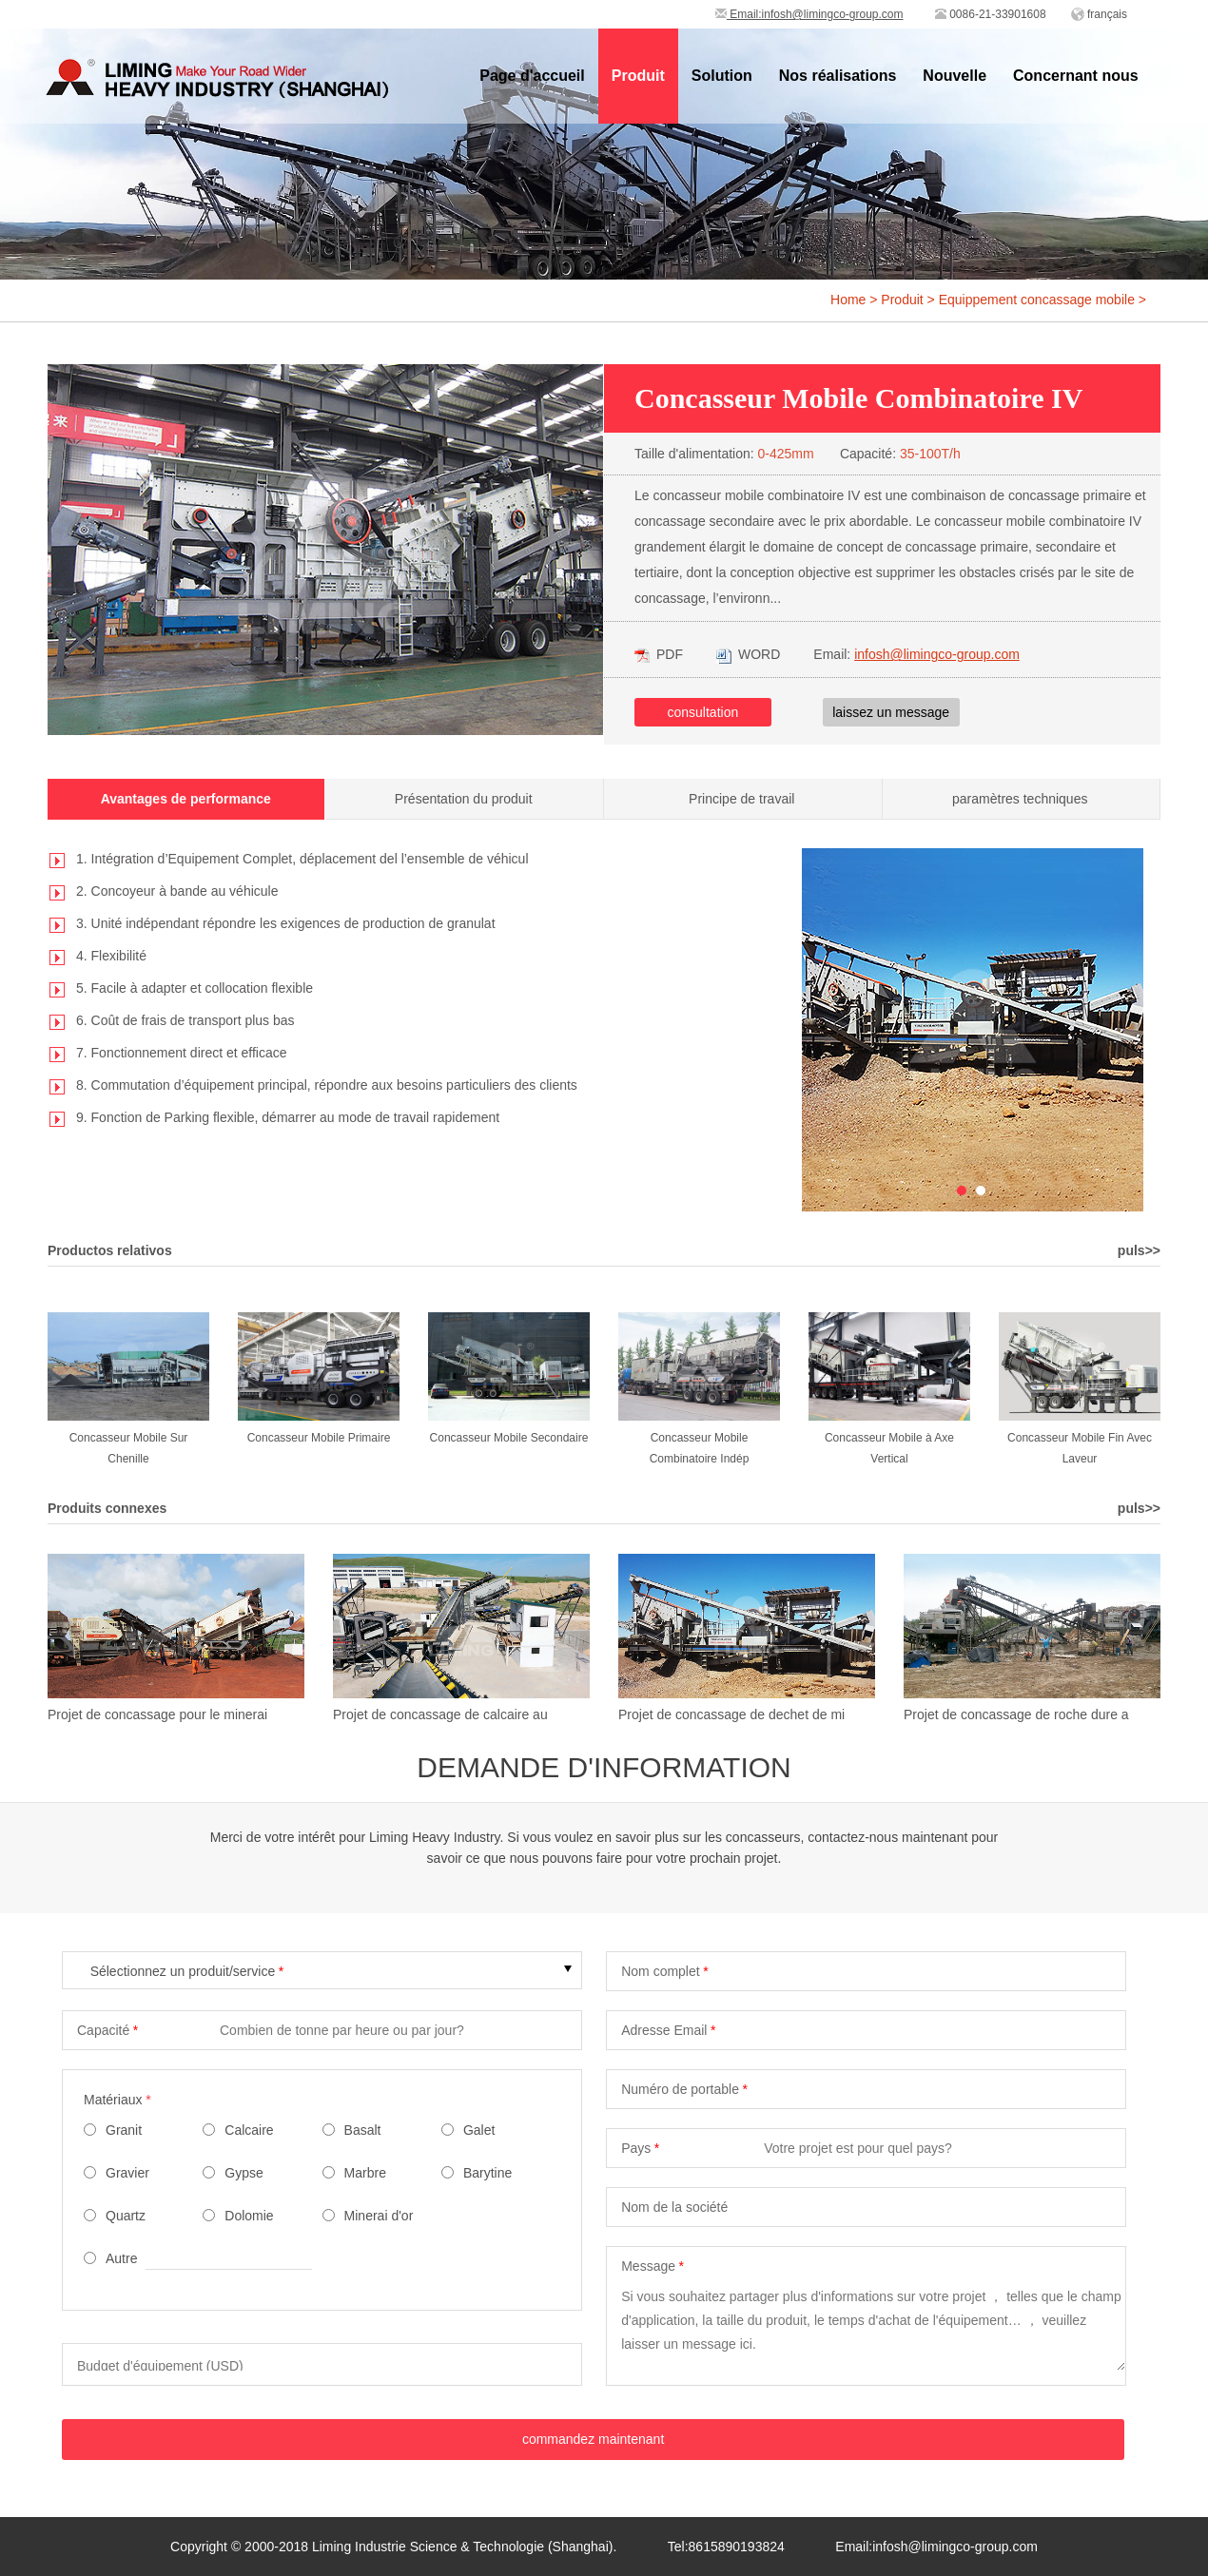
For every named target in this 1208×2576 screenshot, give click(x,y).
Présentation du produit (464, 798)
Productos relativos (110, 1250)
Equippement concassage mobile (1037, 299)
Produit (902, 299)
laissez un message (890, 712)
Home (848, 299)
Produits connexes (107, 1508)
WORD (748, 654)
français (1107, 14)
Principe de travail (741, 798)
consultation (703, 712)
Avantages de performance (186, 798)
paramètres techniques (1019, 798)
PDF (658, 654)
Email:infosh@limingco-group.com (809, 14)
